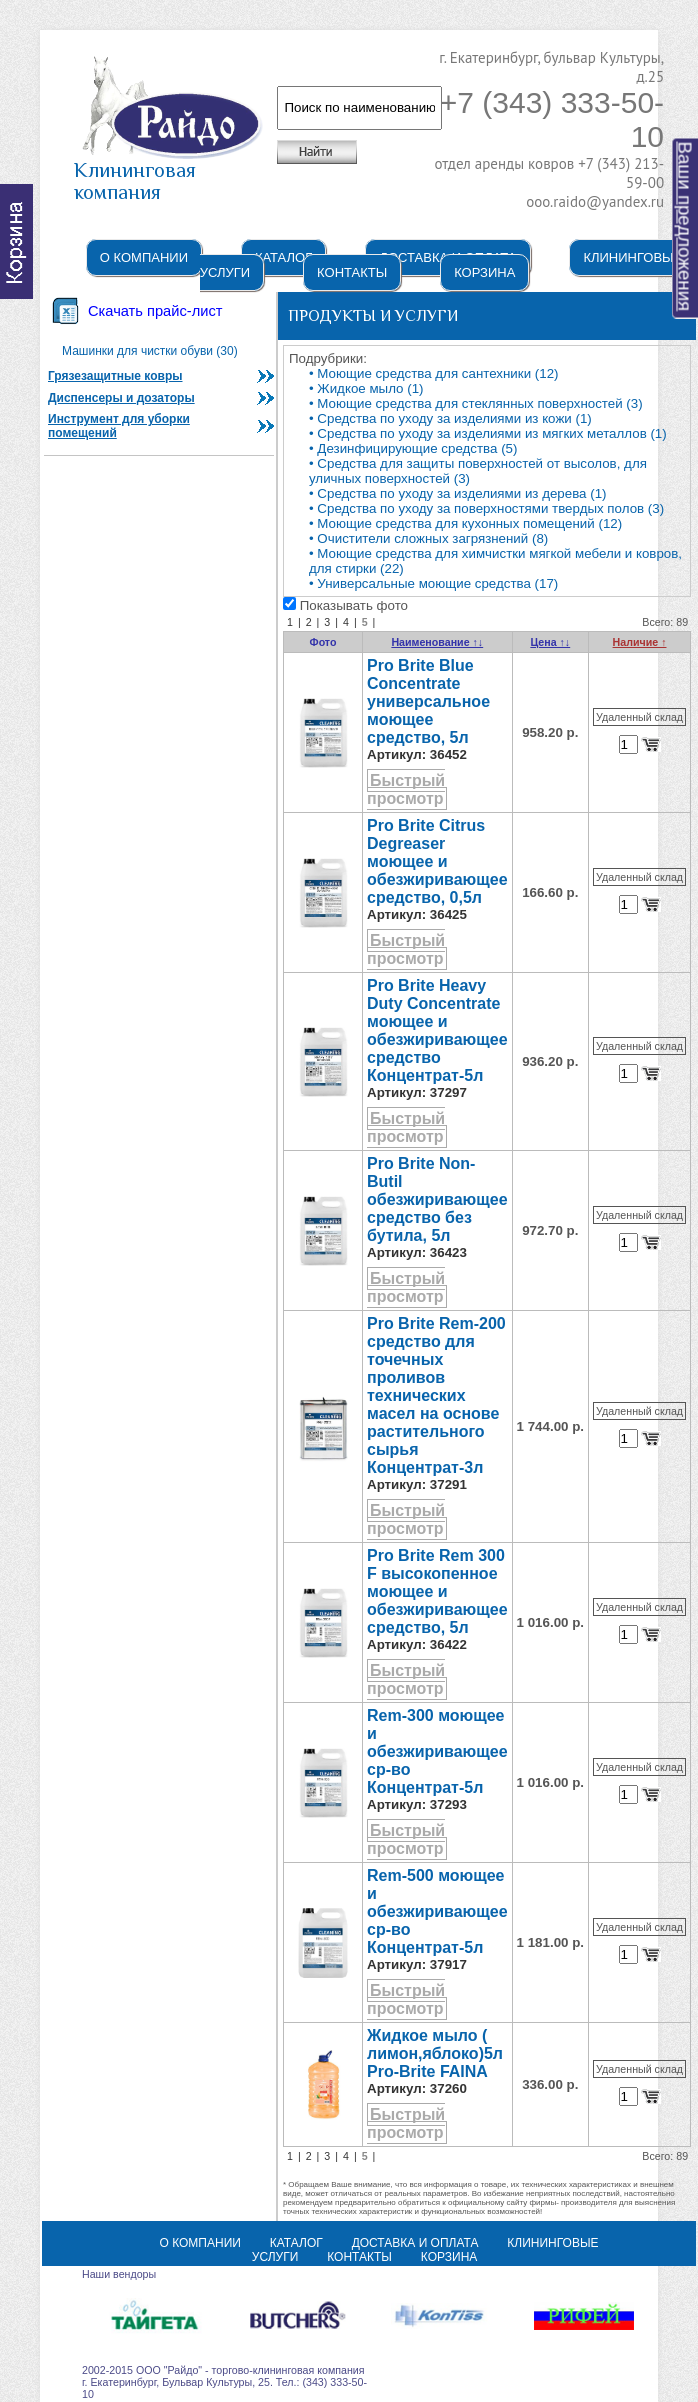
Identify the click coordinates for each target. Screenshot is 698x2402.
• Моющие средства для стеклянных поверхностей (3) (476, 403)
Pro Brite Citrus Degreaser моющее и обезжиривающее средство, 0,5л (437, 861)
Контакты (352, 272)
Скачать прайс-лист (155, 311)
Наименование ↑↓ (437, 642)
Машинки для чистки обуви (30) (150, 351)
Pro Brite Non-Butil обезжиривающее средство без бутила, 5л (437, 1199)
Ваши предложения (685, 227)
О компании (144, 257)
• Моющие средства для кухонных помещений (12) (465, 523)
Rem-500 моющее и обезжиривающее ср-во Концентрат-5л (437, 1911)
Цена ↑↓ (550, 642)
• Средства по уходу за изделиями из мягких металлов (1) (488, 433)
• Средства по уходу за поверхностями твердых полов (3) (486, 508)
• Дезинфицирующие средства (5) (413, 448)
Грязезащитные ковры (115, 376)
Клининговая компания (168, 172)
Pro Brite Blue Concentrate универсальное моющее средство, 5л (428, 701)
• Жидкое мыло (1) (366, 388)
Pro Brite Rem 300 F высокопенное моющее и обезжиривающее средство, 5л (437, 1591)
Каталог (283, 257)
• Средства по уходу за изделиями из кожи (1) (450, 418)
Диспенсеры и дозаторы (121, 398)
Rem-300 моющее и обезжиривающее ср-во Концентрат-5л (437, 1751)
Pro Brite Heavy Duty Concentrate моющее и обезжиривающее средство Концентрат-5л (437, 1030)
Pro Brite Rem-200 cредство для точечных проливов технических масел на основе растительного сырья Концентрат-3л (436, 1395)
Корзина (484, 272)
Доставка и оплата (415, 2243)
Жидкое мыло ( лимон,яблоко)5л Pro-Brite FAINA (435, 2053)
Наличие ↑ (640, 642)
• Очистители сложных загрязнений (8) (428, 538)
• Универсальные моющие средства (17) (433, 583)
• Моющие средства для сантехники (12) (433, 373)
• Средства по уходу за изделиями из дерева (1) (458, 493)
